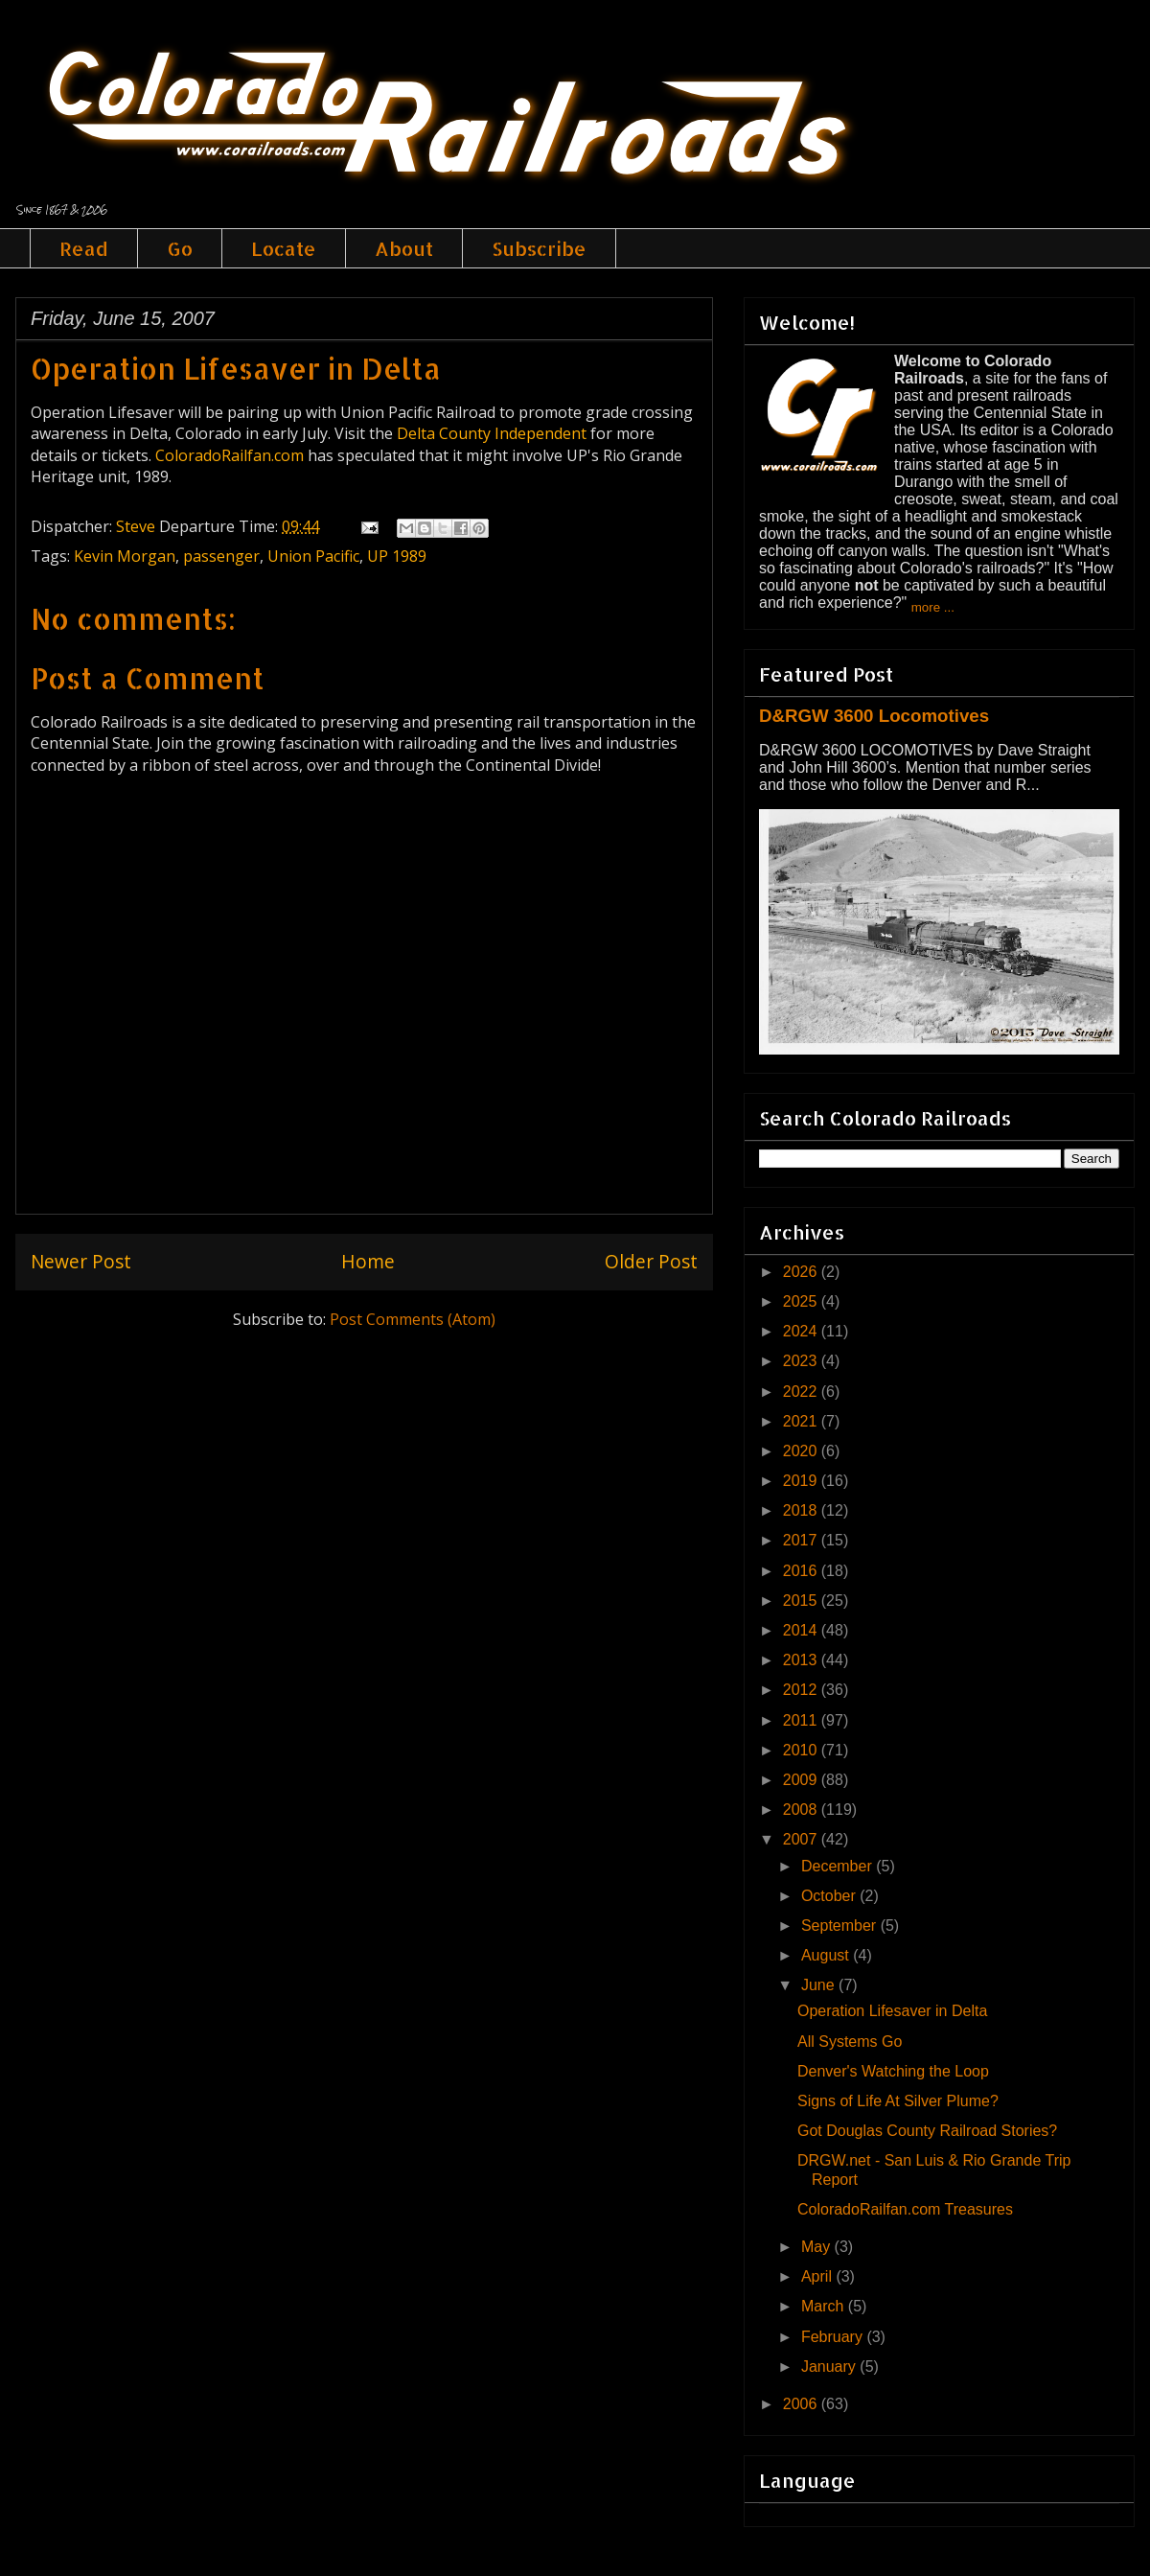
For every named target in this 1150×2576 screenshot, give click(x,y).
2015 (802, 1600)
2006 (802, 2404)
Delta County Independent (491, 433)
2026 (802, 1272)
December (838, 1866)
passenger (221, 556)
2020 (802, 1451)
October (830, 1896)
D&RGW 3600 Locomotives (874, 716)
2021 (802, 1421)
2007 (802, 1839)
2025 (802, 1301)
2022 (802, 1391)
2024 (802, 1331)
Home (368, 1261)
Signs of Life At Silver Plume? (898, 2101)
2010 (802, 1750)
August (827, 1955)
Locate (283, 248)
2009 (802, 1780)
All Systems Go (849, 2041)
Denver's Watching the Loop (893, 2071)
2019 (802, 1481)
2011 (802, 1720)
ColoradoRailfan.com (229, 455)
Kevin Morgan (124, 556)
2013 (802, 1660)
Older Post (651, 1261)
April (818, 2276)
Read (83, 248)
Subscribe (539, 248)
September (841, 1925)
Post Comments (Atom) (412, 1319)
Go (180, 248)
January (830, 2366)
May (818, 2247)
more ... (932, 607)
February (833, 2337)
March (824, 2306)
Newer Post (81, 1261)
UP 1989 (396, 556)
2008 (802, 1809)
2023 (802, 1361)
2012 (802, 1690)
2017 (802, 1540)
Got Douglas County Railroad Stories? (927, 2131)
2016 (802, 1571)
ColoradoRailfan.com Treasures (905, 2209)
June (820, 1985)
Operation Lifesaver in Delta (236, 368)
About (404, 248)
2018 (802, 1510)
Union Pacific (313, 556)
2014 (802, 1630)
